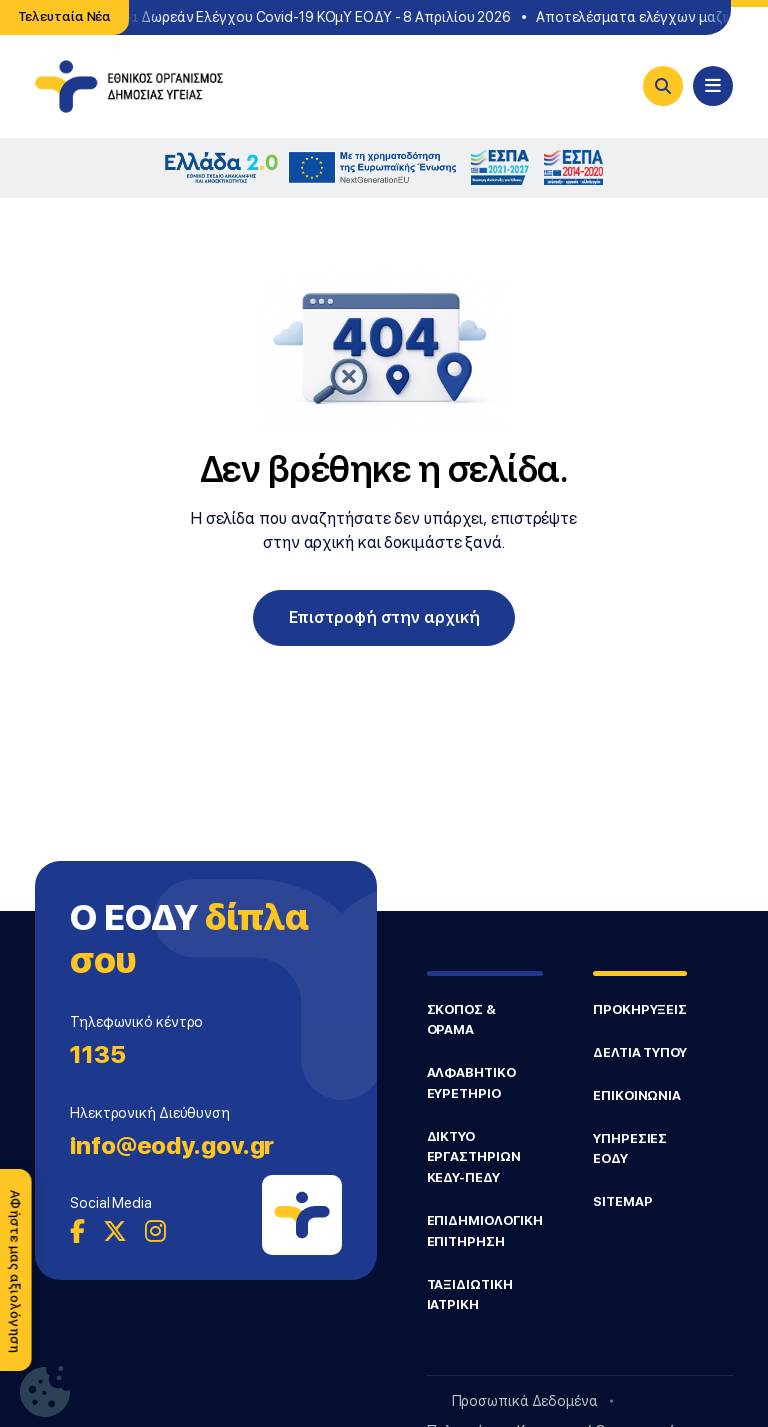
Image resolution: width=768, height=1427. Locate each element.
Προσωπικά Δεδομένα (525, 1401)
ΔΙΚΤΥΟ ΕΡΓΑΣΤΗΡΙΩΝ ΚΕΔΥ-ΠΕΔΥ (474, 1157)
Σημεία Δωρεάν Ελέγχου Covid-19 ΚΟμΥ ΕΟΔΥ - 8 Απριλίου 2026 (305, 17)
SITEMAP (622, 1201)
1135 (98, 1054)
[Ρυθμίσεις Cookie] (45, 1391)
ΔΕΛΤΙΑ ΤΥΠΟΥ (640, 1052)
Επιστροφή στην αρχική (384, 617)
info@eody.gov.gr (172, 1145)
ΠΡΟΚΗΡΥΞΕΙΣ (640, 1009)
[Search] (663, 86)
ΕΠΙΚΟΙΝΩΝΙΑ (637, 1095)
